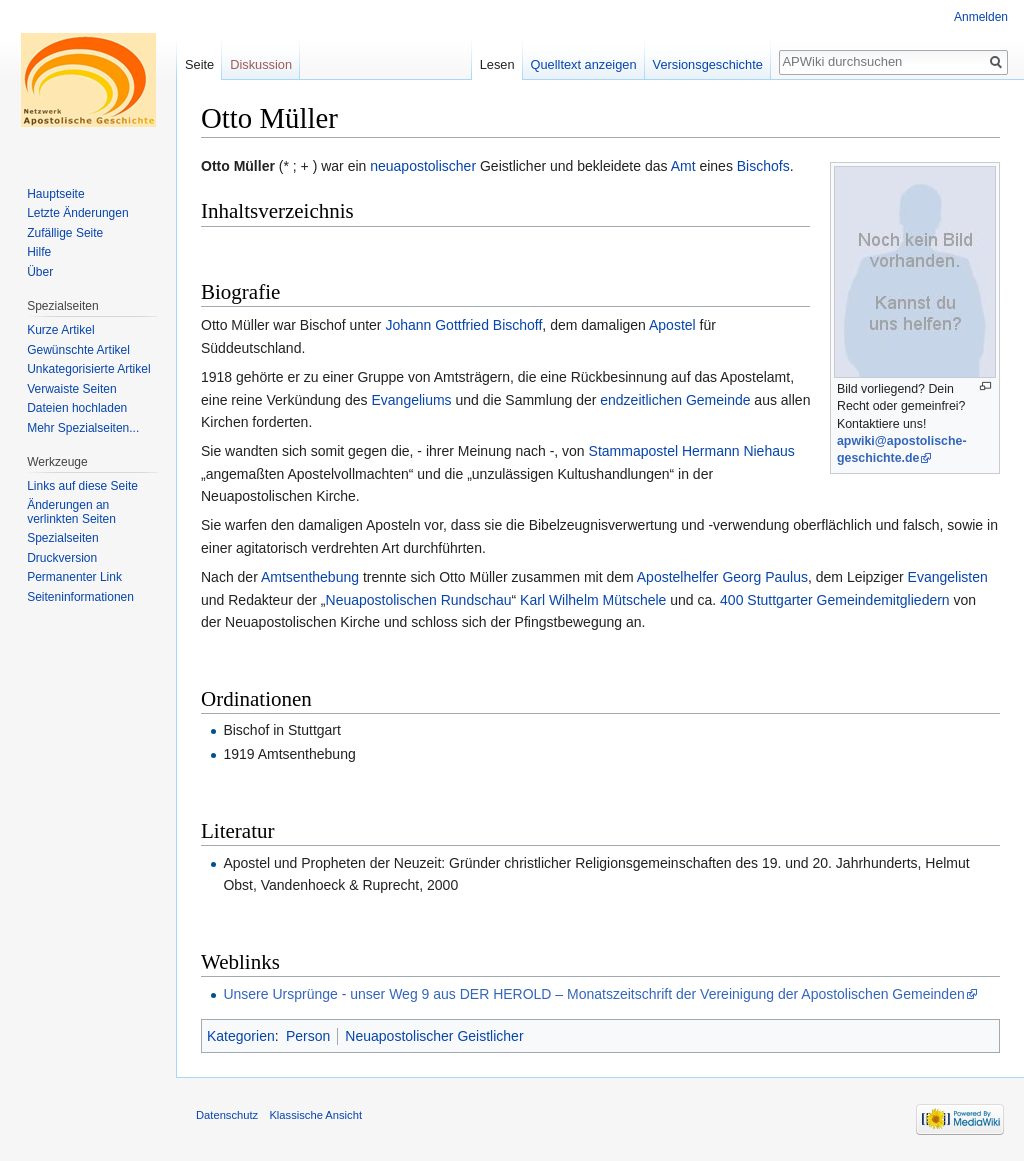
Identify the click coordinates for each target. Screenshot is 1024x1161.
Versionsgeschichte (708, 64)
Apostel (672, 325)
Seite (199, 64)
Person (308, 1036)
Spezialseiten (62, 538)
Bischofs (763, 166)
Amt (683, 166)
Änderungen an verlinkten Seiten (71, 512)
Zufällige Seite (65, 233)
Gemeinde (718, 400)
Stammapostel (633, 451)
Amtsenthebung (310, 577)
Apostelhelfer (678, 577)
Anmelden (981, 17)
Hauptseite (55, 194)
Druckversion (62, 558)
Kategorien (241, 1036)
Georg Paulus (765, 577)
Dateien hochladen (77, 408)
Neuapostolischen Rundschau (419, 600)
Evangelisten (948, 577)
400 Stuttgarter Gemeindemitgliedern (835, 600)
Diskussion (261, 64)
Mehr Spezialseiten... (83, 428)
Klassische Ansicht (315, 1115)
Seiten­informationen (80, 597)
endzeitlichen (641, 400)
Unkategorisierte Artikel (88, 369)
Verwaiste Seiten (71, 389)
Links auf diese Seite (82, 486)
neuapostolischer (423, 166)
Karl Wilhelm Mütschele (593, 600)
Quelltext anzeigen (584, 64)
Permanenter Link (74, 577)
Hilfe (39, 252)
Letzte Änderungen (77, 213)
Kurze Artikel (60, 330)
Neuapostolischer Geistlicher (434, 1036)
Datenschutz (227, 1115)
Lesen (497, 64)
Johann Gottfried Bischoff (463, 325)
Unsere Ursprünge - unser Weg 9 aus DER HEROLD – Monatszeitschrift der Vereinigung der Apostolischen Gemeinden (593, 994)
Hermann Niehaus (738, 451)
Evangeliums (411, 400)
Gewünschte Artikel (78, 350)
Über (40, 272)
